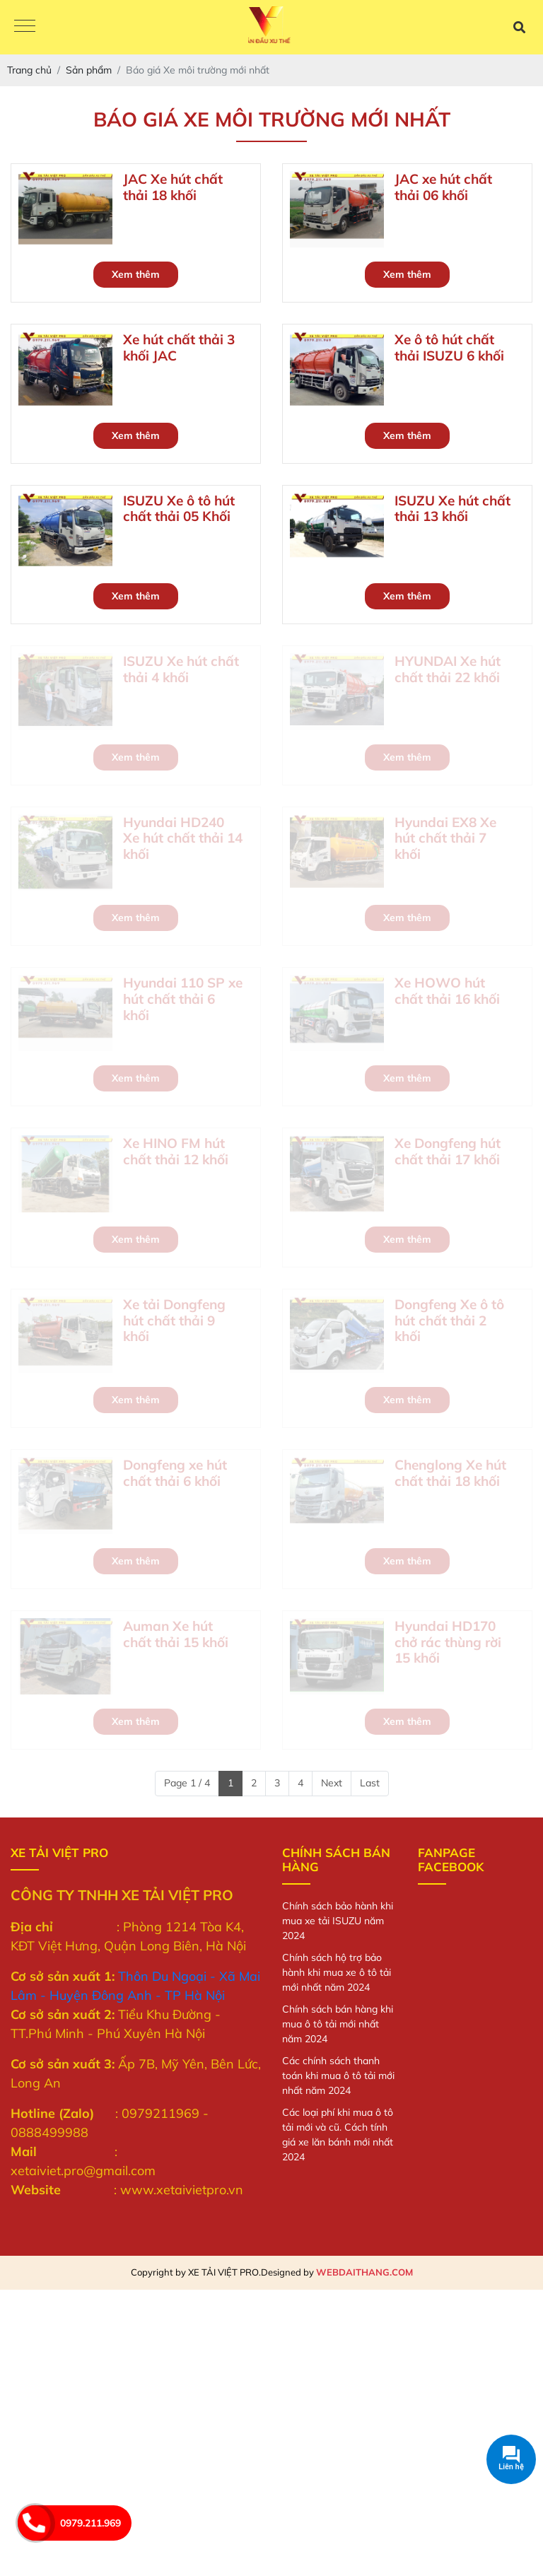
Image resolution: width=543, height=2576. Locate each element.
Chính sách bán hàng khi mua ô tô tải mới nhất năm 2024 (337, 2024)
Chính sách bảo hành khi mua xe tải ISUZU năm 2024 (337, 1920)
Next (331, 1782)
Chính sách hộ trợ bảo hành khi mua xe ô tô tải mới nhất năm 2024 (336, 1972)
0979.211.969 (90, 2523)
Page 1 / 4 (187, 1782)
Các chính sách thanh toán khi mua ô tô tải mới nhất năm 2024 (338, 2075)
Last (370, 1782)
